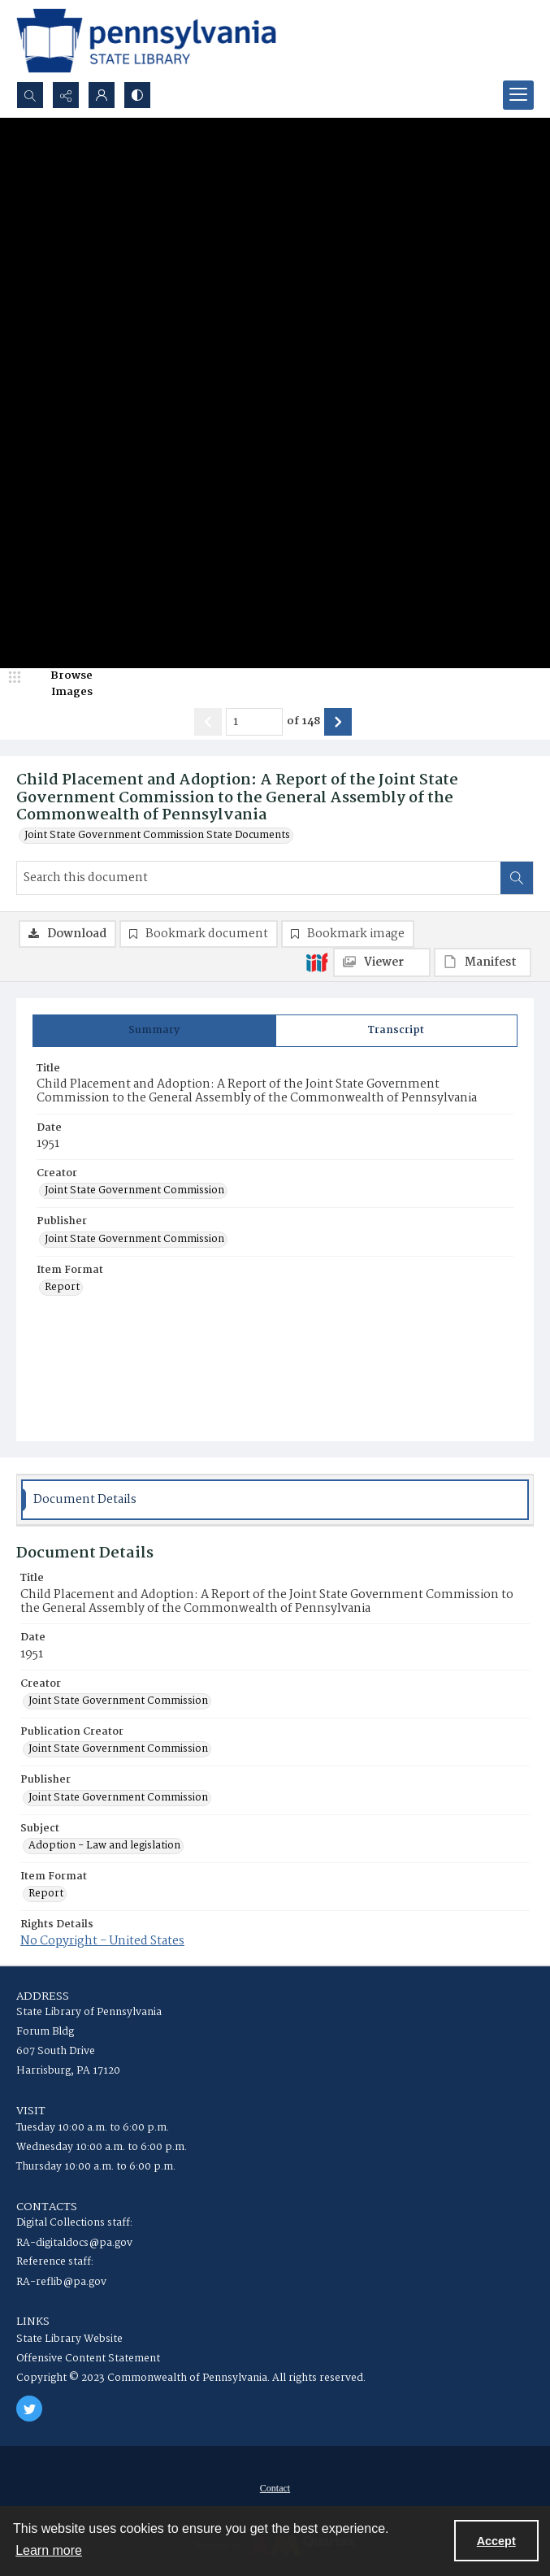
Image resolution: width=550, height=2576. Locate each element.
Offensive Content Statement (88, 2358)
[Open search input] (30, 95)
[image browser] (61, 684)
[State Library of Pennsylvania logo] (146, 40)
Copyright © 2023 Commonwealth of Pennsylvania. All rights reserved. (191, 2378)
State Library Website (69, 2339)
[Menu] (518, 95)
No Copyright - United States (102, 1941)
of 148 (303, 722)
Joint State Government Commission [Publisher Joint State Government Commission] (134, 1240)
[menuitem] (275, 2488)
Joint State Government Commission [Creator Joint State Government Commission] (134, 1191)
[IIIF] (317, 961)
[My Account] (102, 95)
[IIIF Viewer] (382, 962)
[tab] (154, 1030)
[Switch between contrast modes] (137, 95)
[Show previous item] (208, 722)
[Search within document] (516, 878)
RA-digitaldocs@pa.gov (74, 2243)
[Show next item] (338, 722)
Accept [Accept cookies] (496, 2541)
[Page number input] (254, 722)
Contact (275, 2488)
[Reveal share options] (66, 95)
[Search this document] (258, 878)
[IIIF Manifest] (482, 962)
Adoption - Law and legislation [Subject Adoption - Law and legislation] (104, 1846)
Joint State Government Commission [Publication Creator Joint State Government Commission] (118, 1749)
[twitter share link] (29, 2409)
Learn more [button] (48, 2550)
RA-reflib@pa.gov (61, 2282)
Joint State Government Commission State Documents (157, 836)
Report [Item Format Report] (62, 1287)
